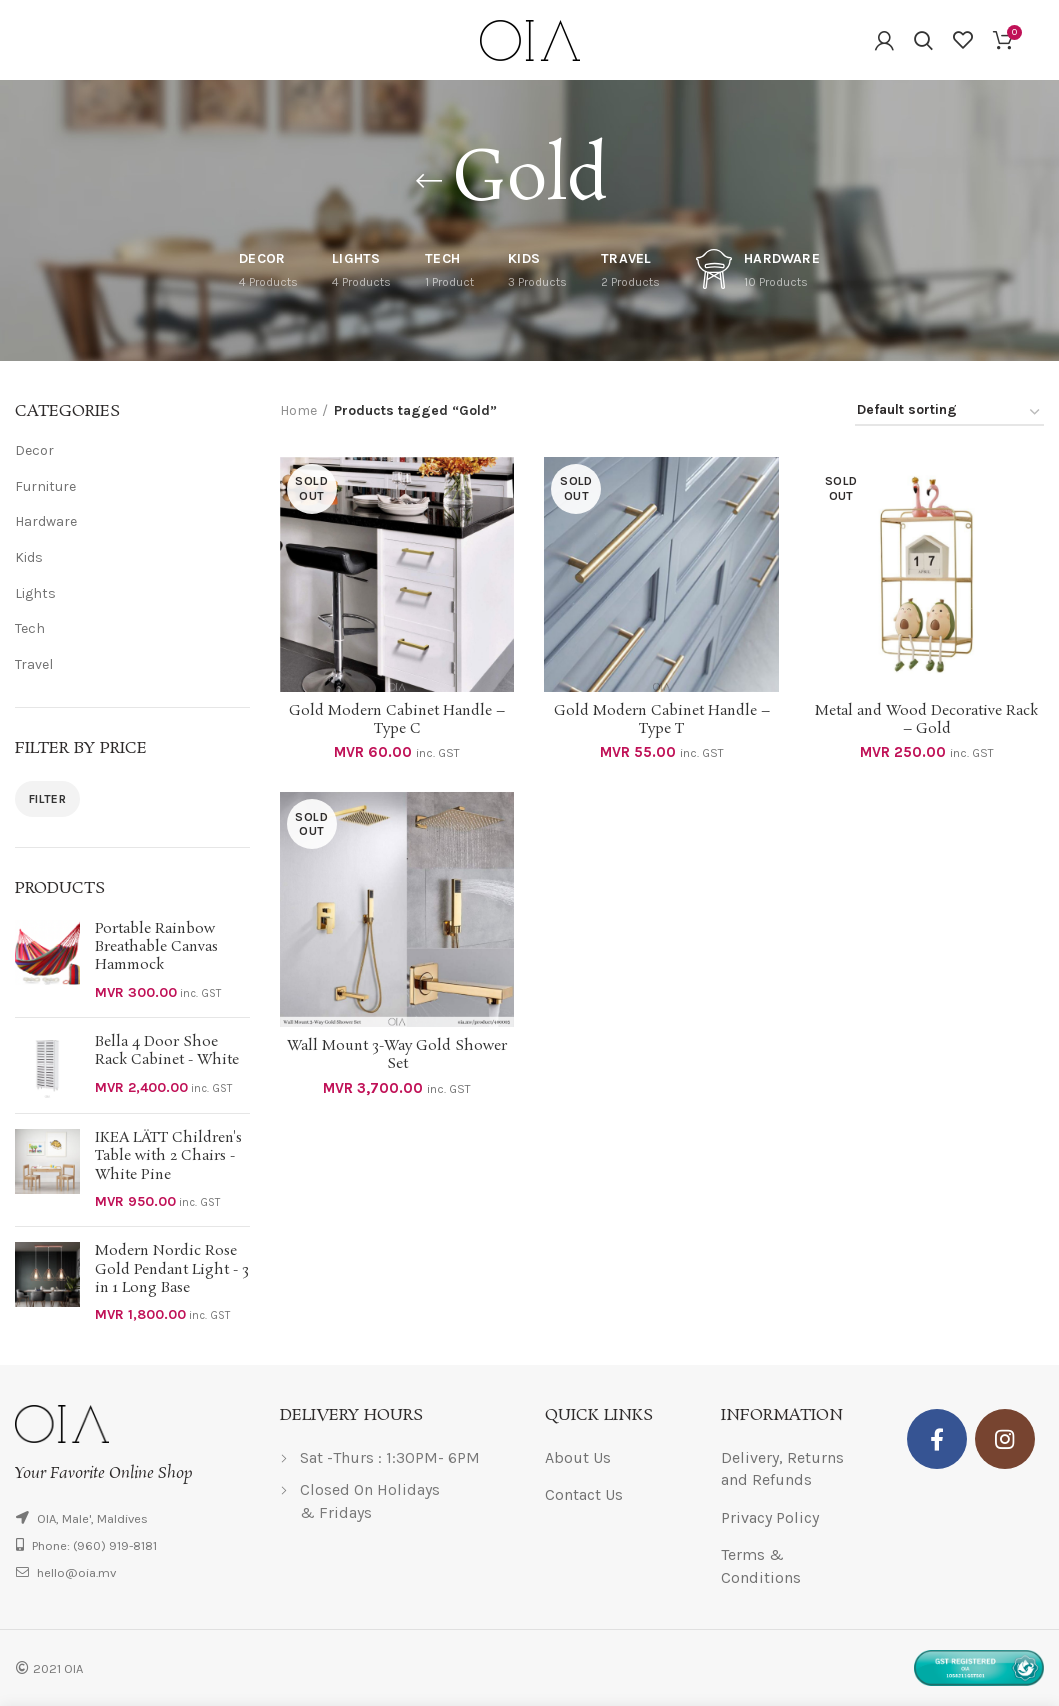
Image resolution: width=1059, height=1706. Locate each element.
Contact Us (584, 1494)
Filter (47, 799)
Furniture (45, 486)
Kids (29, 557)
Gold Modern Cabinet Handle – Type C (397, 720)
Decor (34, 450)
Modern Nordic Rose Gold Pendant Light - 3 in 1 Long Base (172, 1269)
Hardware (46, 521)
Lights (35, 593)
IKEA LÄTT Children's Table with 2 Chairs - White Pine (168, 1156)
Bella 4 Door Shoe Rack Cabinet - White (167, 1051)
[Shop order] (949, 413)
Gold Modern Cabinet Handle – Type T (662, 720)
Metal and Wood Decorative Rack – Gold (926, 720)
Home (298, 410)
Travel (34, 664)
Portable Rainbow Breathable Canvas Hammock (156, 947)
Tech (30, 628)
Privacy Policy (770, 1517)
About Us (578, 1457)
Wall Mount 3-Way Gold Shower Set (397, 1055)
